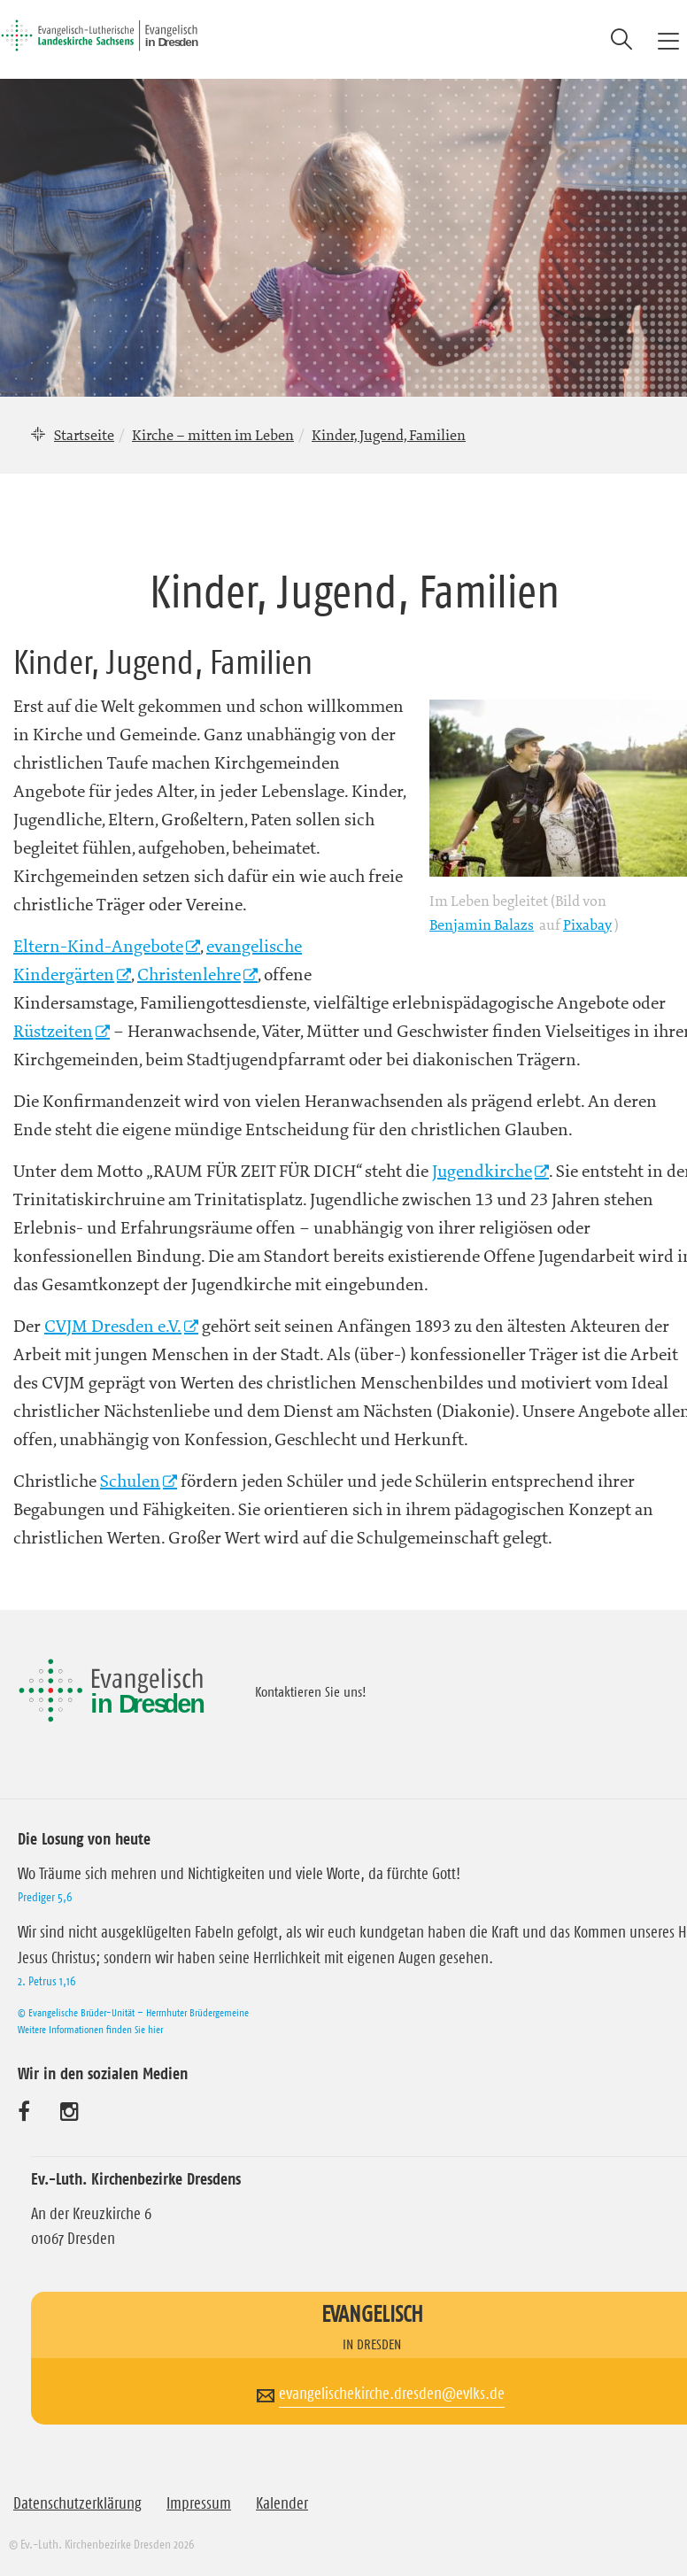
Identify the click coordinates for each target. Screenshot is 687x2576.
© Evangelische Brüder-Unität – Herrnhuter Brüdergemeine (133, 2012)
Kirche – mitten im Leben (213, 435)
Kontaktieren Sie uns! (311, 1691)
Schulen (130, 1481)
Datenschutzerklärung (77, 2503)
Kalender (282, 2503)
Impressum (198, 2503)
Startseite (84, 435)
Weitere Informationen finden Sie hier (90, 2029)
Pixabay (587, 924)
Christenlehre (189, 974)
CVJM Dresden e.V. (112, 1326)
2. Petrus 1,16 (46, 1981)
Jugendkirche (482, 1171)
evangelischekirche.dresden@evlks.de (392, 2393)
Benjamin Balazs (481, 924)
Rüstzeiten (53, 1031)
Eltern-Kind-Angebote (98, 946)
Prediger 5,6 (45, 1897)
